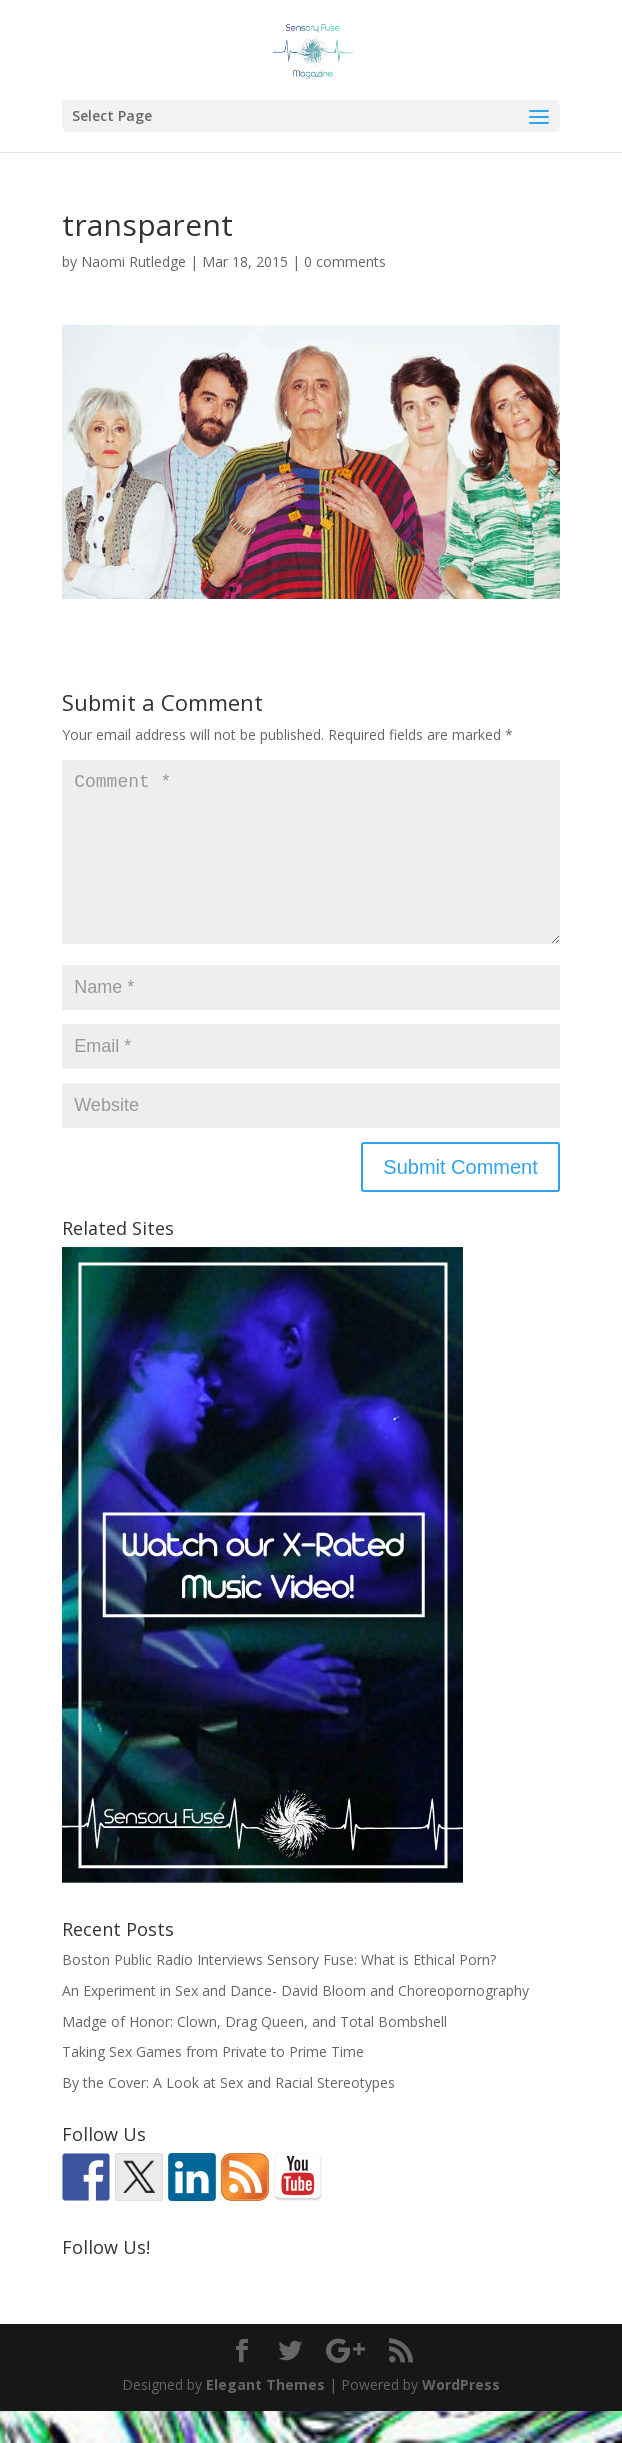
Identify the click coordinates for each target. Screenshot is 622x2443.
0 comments (345, 261)
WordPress (461, 2416)
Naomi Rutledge (133, 261)
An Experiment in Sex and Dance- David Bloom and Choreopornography (295, 2022)
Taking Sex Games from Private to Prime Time (213, 2083)
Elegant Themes (265, 2416)
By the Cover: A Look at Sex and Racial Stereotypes (228, 2114)
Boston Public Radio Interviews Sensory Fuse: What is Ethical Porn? (279, 1991)
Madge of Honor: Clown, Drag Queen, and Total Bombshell (254, 2053)
